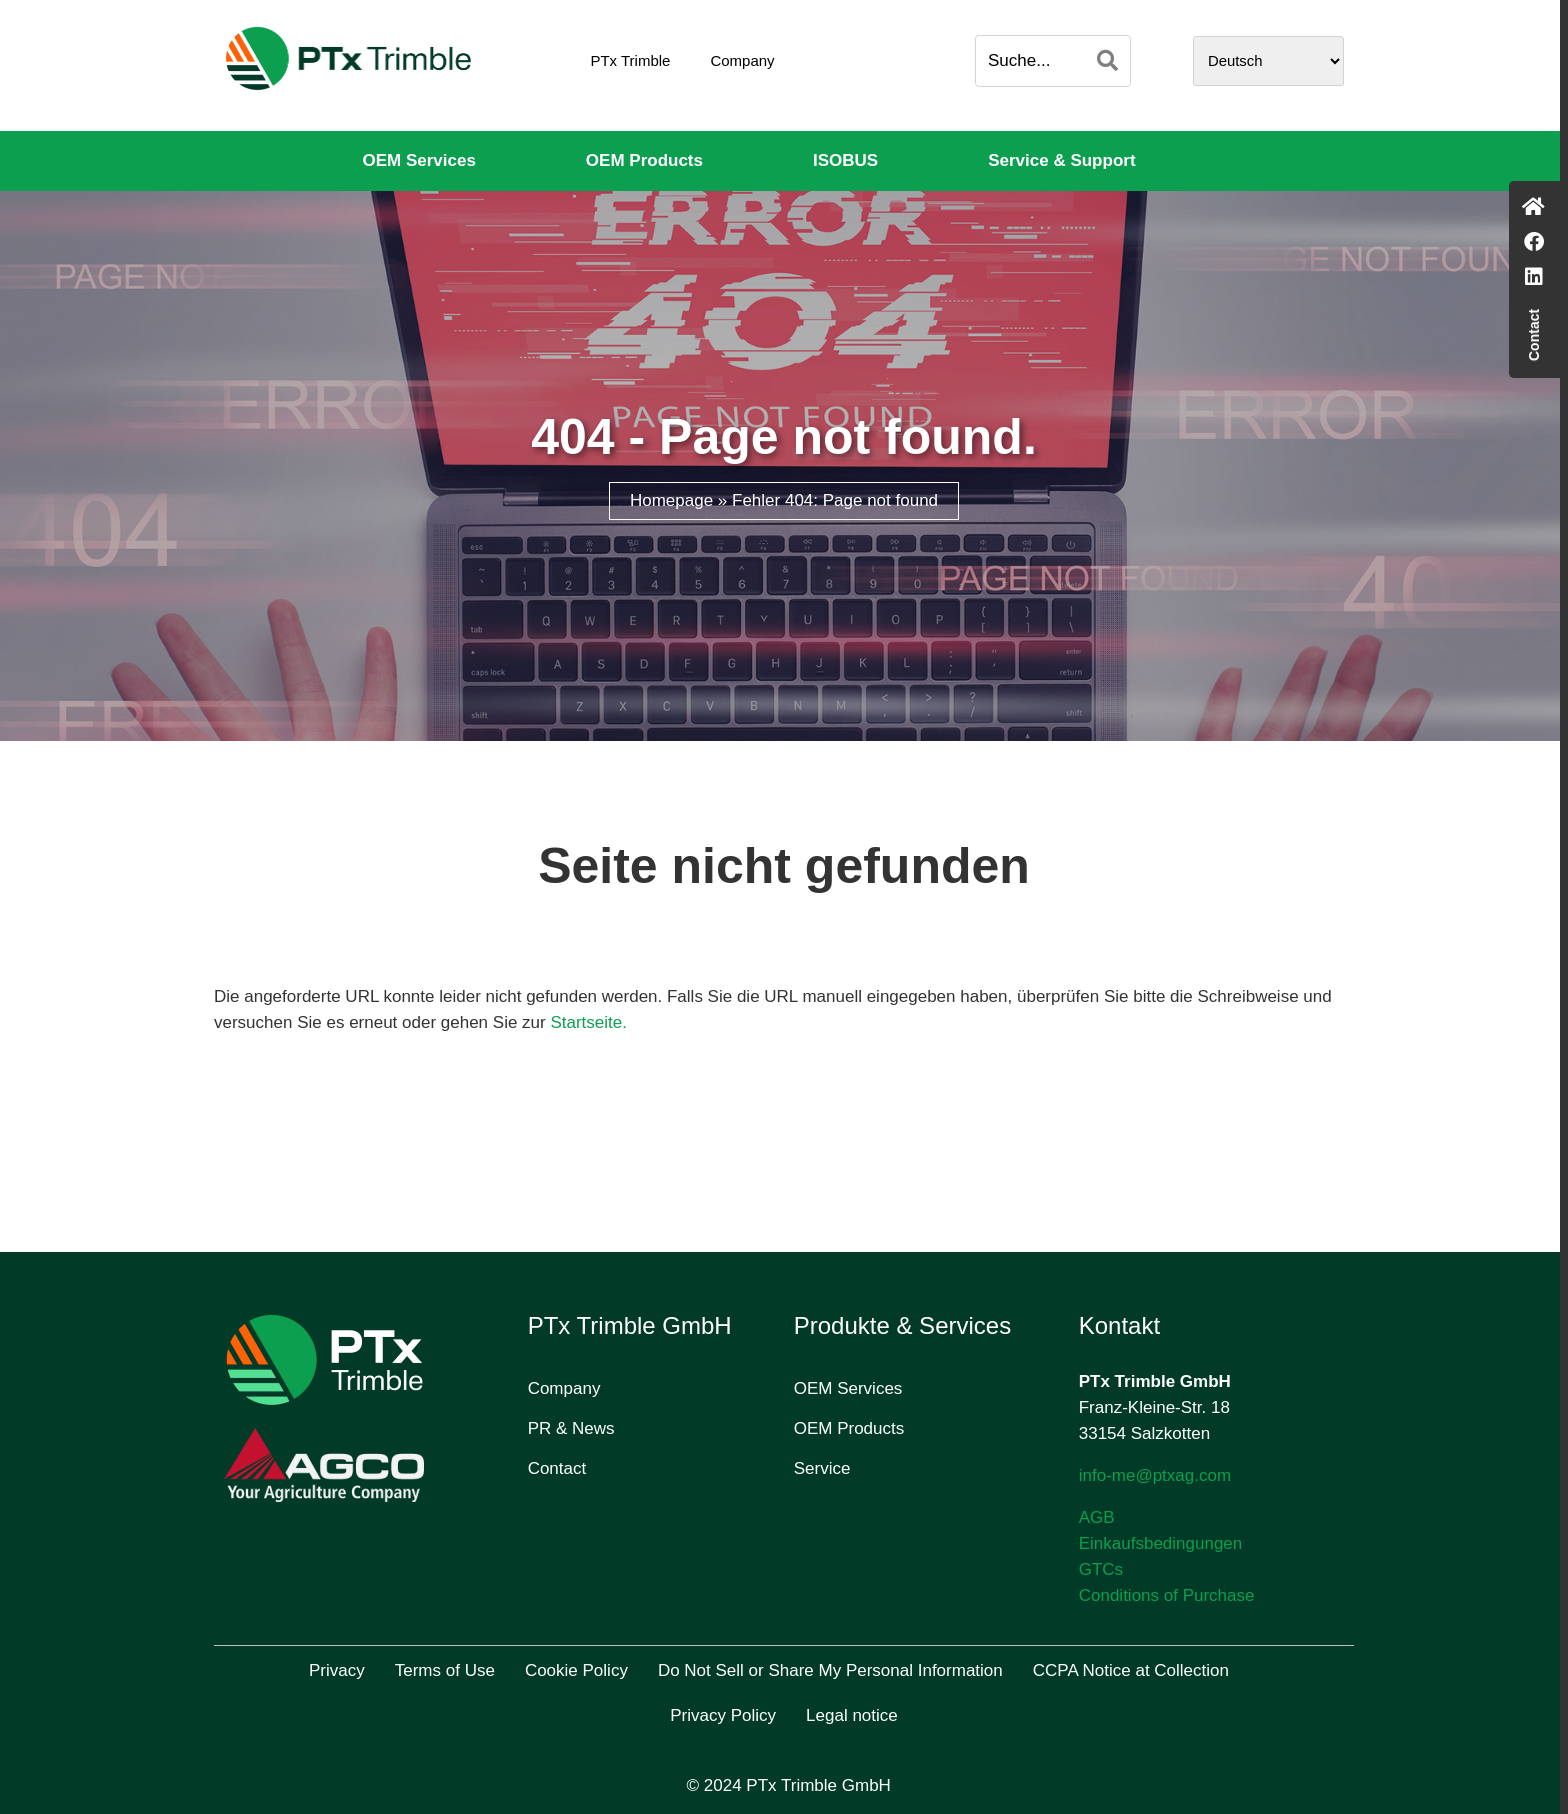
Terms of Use (445, 1670)
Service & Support (1061, 160)
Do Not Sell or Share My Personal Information (830, 1670)
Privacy (337, 1670)
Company (742, 60)
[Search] (1107, 61)
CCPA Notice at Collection (1131, 1670)
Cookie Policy (576, 1670)
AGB (1097, 1517)
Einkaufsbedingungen (1161, 1543)
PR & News (571, 1428)
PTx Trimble (630, 60)
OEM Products (644, 160)
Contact (557, 1468)
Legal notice (852, 1715)
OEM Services (418, 160)
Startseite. (588, 1022)
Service (822, 1468)
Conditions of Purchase (1167, 1595)
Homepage (671, 500)
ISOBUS (845, 160)
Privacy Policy (723, 1715)
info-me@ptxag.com (1155, 1475)
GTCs (1101, 1569)
